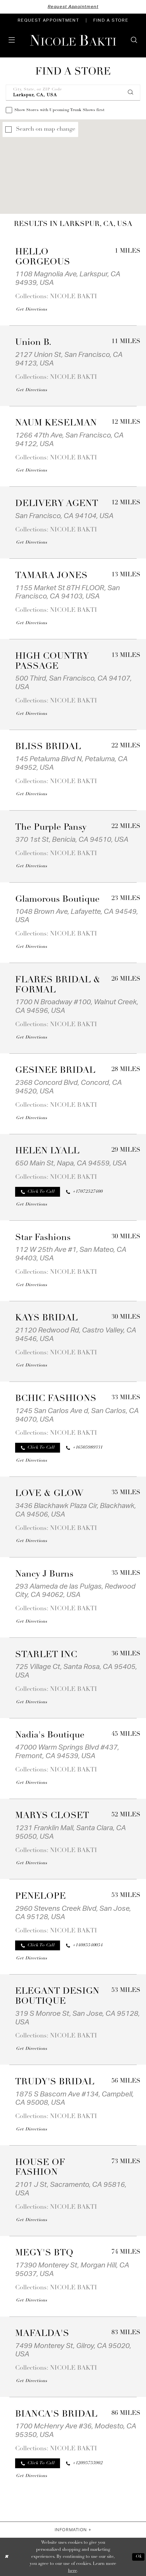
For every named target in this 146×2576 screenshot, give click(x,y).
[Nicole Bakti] (73, 40)
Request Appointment (73, 7)
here (72, 2571)
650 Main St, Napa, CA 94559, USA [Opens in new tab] (71, 1163)
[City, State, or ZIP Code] (73, 93)
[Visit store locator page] (110, 20)
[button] (12, 40)
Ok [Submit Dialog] (138, 2557)
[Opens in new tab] (31, 309)
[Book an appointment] (48, 20)
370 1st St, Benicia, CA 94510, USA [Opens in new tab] (71, 839)
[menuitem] (48, 20)
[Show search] (134, 40)
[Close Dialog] (7, 2556)
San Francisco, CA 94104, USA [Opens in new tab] (64, 516)
